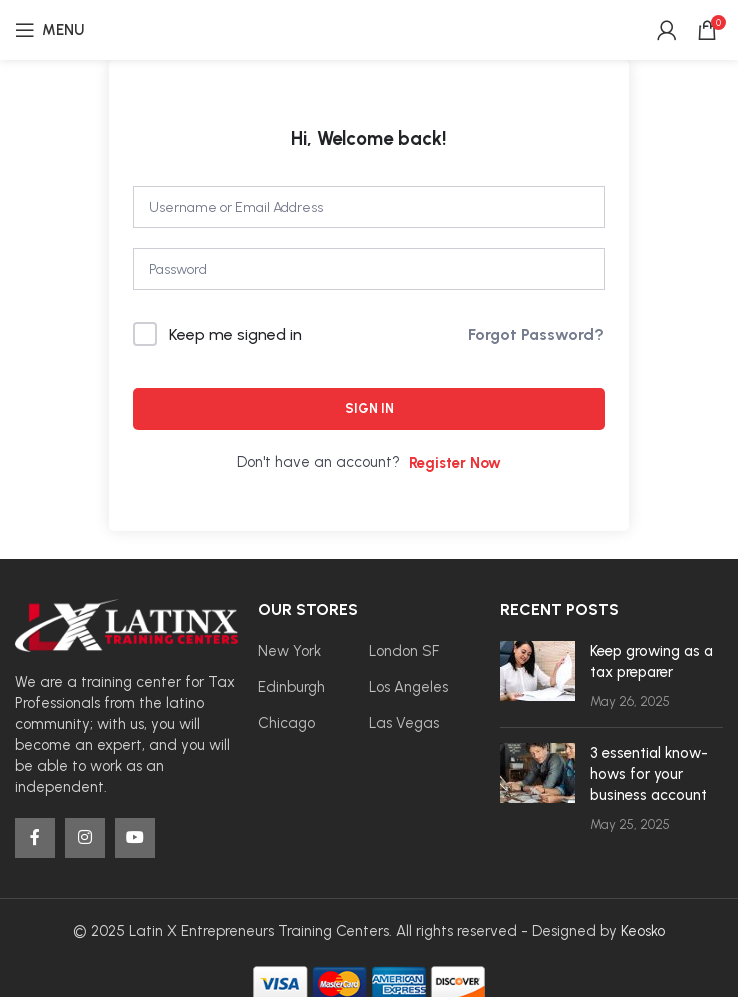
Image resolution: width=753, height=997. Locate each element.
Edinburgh (291, 687)
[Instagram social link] (85, 838)
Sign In (369, 408)
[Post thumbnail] (537, 676)
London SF (404, 651)
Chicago (286, 723)
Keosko (643, 931)
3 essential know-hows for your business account (649, 774)
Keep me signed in (235, 334)
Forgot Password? (536, 334)
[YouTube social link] (135, 838)
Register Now (455, 463)
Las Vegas (404, 723)
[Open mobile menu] (49, 30)
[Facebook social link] (35, 838)
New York (289, 651)
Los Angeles (408, 687)
